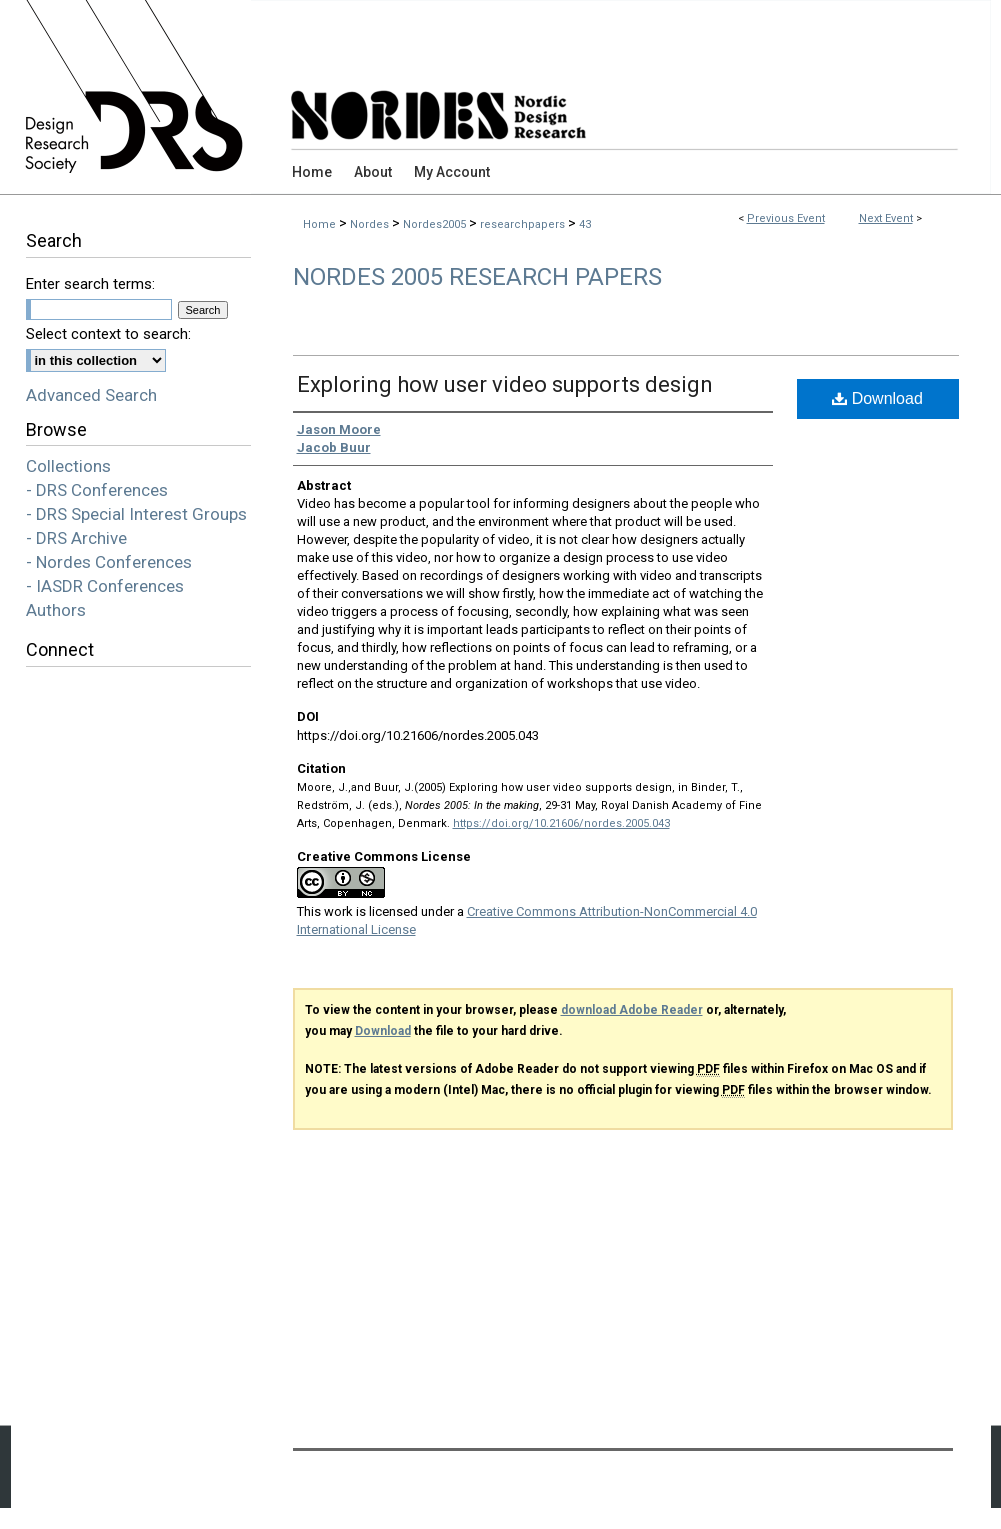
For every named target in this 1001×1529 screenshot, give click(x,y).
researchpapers (524, 224)
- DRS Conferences (97, 490)
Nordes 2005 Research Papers (477, 277)
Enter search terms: (90, 284)
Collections (68, 466)
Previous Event (786, 218)
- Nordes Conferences (109, 562)
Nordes (371, 224)
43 (585, 224)
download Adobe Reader (632, 1010)
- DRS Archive (76, 538)
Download (877, 398)
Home (319, 224)
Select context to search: (108, 334)
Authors (56, 610)
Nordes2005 (436, 224)
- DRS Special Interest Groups (136, 514)
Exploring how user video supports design (505, 384)
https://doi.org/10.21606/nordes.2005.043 (561, 823)
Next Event (886, 218)
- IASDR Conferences (105, 586)
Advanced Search (91, 395)
